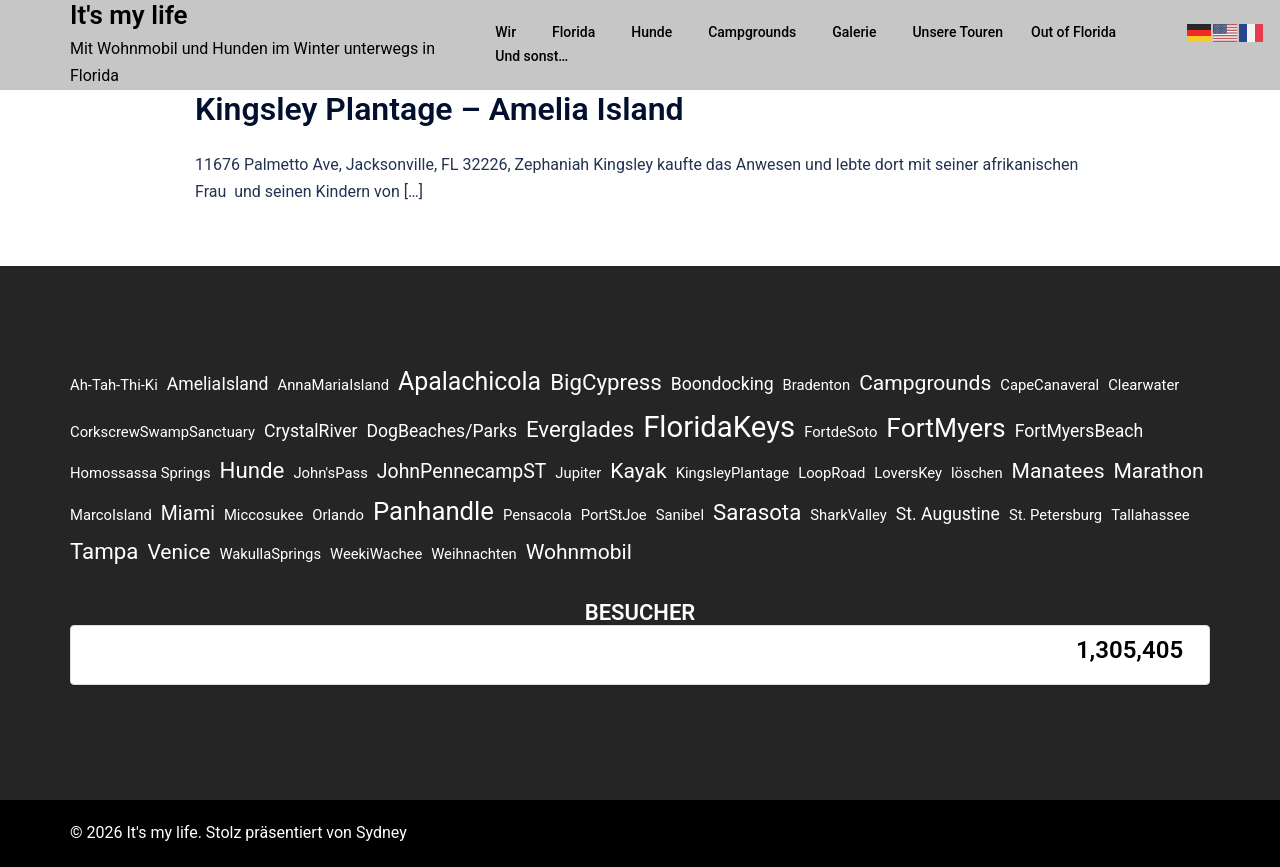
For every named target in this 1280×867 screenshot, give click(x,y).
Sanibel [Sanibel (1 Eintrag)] (680, 515)
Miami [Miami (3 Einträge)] (188, 513)
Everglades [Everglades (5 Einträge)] (580, 429)
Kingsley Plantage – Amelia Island (439, 109)
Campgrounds (752, 32)
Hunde (651, 32)
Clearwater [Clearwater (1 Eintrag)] (1143, 385)
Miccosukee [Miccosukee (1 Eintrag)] (263, 515)
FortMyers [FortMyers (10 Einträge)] (945, 428)
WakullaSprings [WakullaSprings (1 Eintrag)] (270, 554)
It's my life (129, 15)
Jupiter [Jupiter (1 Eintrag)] (578, 473)
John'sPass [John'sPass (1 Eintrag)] (330, 473)
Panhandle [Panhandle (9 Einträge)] (433, 511)
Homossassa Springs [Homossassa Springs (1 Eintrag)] (140, 473)
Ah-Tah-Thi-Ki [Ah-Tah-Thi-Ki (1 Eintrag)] (114, 385)
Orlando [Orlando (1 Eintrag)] (338, 515)
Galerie (854, 32)
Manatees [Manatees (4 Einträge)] (1058, 470)
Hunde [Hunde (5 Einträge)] (252, 470)
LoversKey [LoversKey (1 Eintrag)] (908, 473)
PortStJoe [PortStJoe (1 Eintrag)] (614, 515)
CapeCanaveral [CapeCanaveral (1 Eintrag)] (1049, 385)
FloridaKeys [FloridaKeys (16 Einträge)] (719, 427)
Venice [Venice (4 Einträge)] (178, 551)
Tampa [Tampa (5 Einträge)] (104, 551)
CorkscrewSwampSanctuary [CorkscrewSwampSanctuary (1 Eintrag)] (162, 432)
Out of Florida (1073, 32)
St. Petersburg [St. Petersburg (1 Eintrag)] (1055, 515)
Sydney (381, 832)
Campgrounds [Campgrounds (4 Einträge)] (925, 382)
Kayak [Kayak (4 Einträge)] (638, 470)
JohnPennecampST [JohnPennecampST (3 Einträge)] (462, 471)
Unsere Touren (957, 32)
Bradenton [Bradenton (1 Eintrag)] (817, 385)
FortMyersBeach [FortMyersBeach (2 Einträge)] (1079, 431)
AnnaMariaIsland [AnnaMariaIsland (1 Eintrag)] (334, 385)
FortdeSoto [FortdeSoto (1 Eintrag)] (840, 432)
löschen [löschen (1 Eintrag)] (977, 473)
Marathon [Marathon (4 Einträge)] (1158, 470)
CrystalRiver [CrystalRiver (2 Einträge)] (310, 431)
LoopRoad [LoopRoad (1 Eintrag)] (831, 473)
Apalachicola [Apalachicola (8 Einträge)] (469, 381)
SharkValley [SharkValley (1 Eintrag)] (848, 515)
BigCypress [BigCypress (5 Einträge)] (606, 382)
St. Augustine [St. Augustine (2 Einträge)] (948, 514)
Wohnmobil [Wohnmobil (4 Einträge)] (579, 551)
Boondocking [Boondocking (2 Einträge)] (722, 384)
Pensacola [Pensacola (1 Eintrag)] (537, 515)
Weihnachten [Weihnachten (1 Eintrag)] (473, 554)
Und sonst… (531, 56)
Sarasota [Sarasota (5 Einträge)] (757, 512)
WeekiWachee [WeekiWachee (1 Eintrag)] (376, 554)
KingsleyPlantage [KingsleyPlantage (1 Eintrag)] (733, 473)
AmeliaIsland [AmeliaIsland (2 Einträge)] (218, 384)
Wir (505, 32)
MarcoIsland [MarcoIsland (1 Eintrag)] (111, 515)
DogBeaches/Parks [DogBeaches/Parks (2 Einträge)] (441, 431)
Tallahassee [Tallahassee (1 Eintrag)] (1150, 515)
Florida (573, 32)
